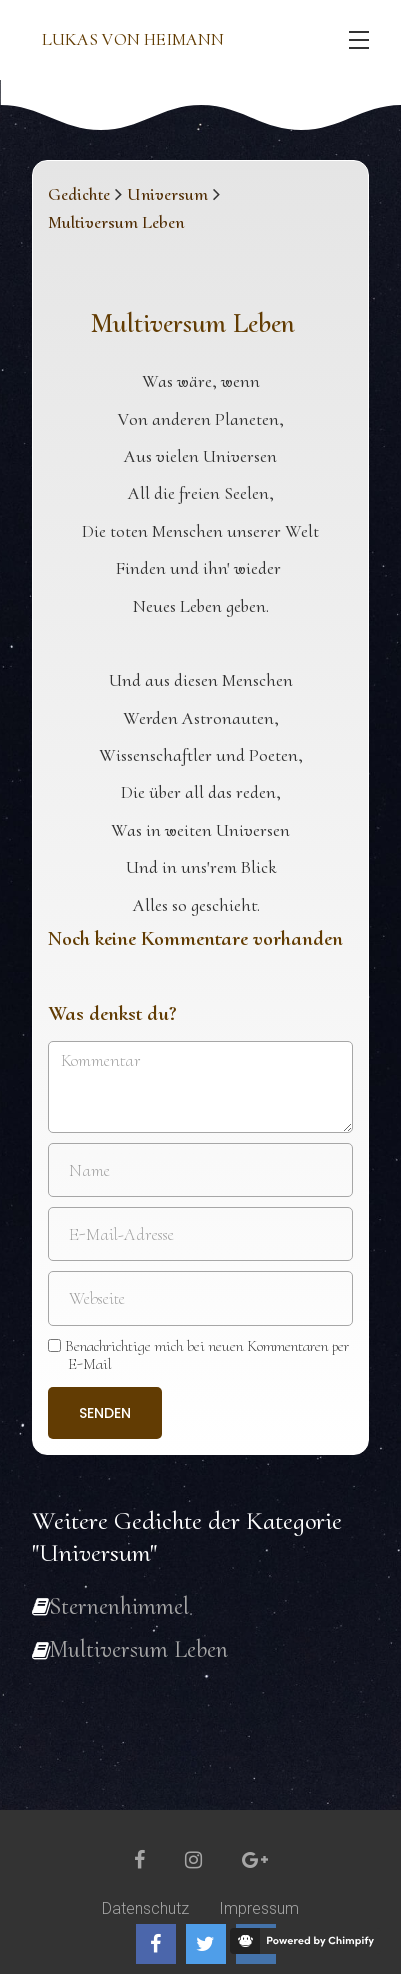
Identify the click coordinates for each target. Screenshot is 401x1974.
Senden (105, 1413)
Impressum (259, 1908)
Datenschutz (145, 1908)
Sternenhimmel (119, 1606)
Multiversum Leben (138, 1649)
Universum (167, 194)
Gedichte (79, 194)
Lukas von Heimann (133, 39)
